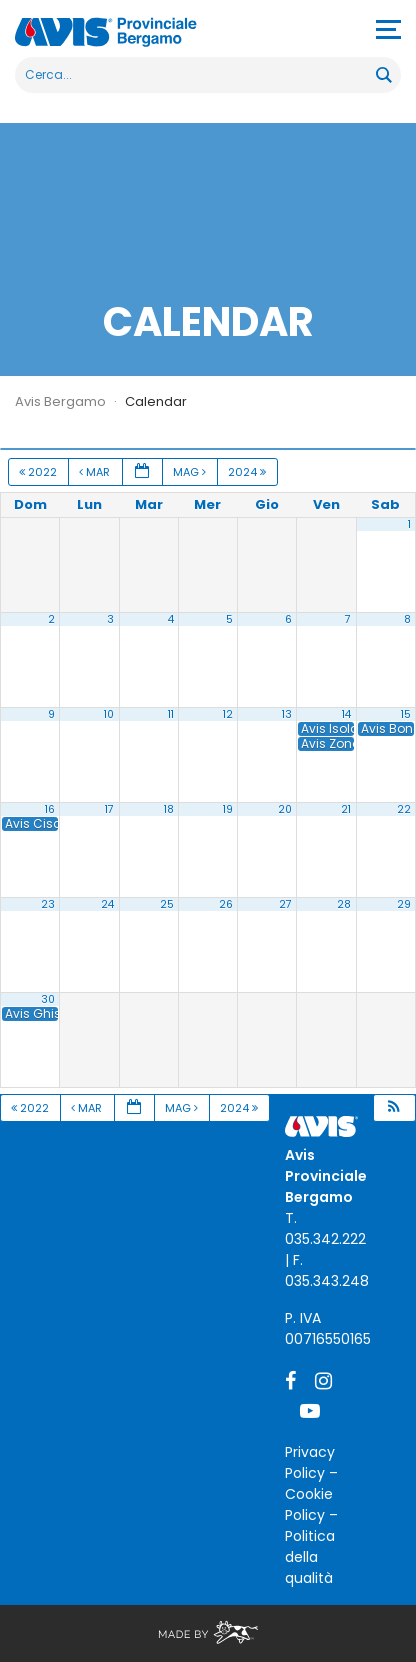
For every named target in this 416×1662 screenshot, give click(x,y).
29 (404, 904)
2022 (39, 472)
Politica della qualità (310, 1557)
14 (346, 714)
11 (171, 714)
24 (107, 904)
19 (228, 809)
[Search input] (196, 75)
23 (48, 904)
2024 (248, 472)
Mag (191, 472)
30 (48, 999)
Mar (96, 472)
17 (109, 809)
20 (285, 809)
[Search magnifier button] (383, 75)
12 (228, 714)
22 (404, 809)
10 (109, 714)
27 (285, 904)
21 (346, 809)
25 (167, 904)
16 (50, 809)
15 (406, 714)
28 (344, 904)
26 (226, 904)
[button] (394, 1108)
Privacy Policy (310, 1462)
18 (169, 809)
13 (287, 714)
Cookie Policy (309, 1504)
